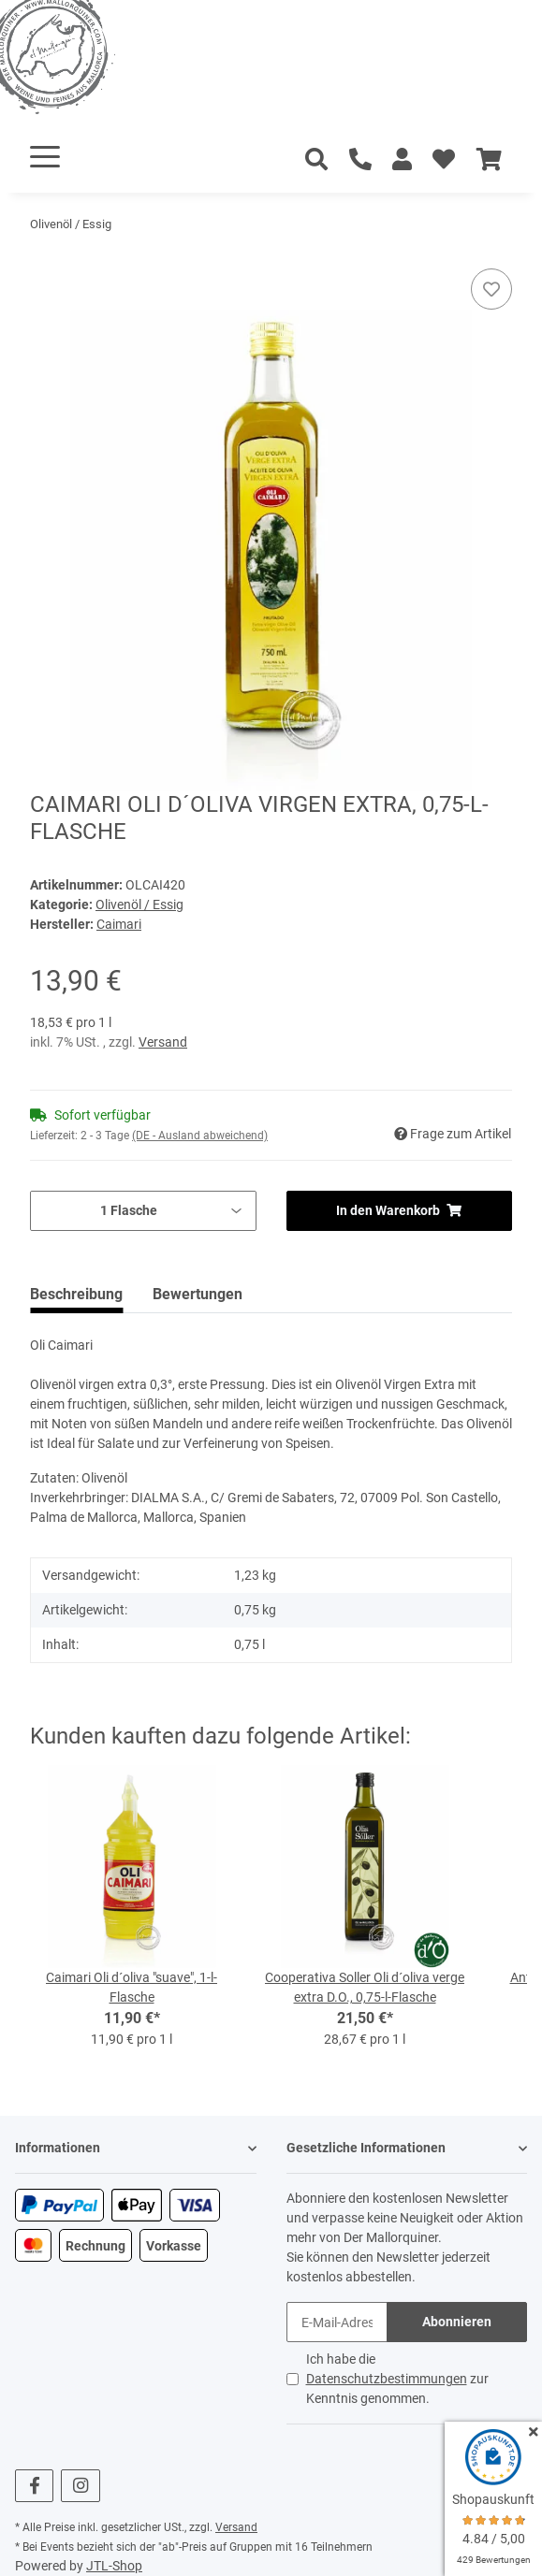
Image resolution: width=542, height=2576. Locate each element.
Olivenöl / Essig (139, 904)
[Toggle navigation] (45, 156)
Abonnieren (456, 2321)
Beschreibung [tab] (76, 1294)
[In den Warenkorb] (45, 258)
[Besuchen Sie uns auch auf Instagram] (80, 2485)
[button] (402, 160)
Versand (163, 1042)
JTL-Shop (114, 2565)
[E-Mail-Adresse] (337, 2322)
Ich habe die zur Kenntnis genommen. (397, 2379)
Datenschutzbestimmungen (386, 2378)
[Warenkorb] (489, 160)
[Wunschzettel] (443, 160)
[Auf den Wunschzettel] (491, 289)
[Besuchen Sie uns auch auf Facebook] (34, 2485)
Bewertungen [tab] (197, 1294)
